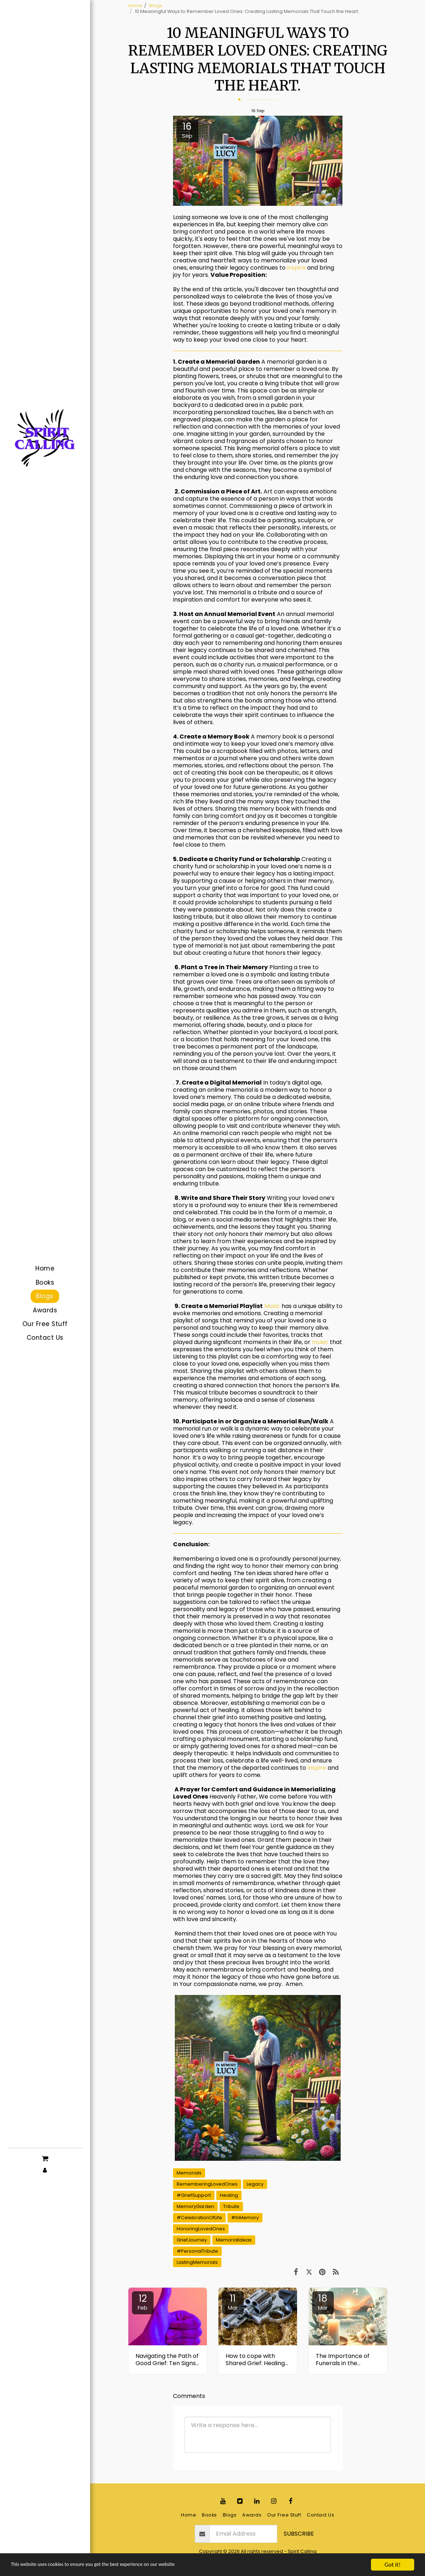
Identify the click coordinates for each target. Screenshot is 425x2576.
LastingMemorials (197, 2262)
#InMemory (245, 2217)
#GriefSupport (194, 2195)
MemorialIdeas (234, 2240)
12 (143, 2301)
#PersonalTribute (197, 2251)
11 (233, 2301)
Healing (229, 2195)
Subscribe (299, 2534)
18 (323, 2301)
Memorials (189, 2173)
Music (272, 1306)
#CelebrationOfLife (199, 2217)
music (320, 1342)
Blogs (155, 6)
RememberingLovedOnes (207, 2184)
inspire (296, 267)
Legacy (255, 2184)
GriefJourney (192, 2240)
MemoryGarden (195, 2206)
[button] (45, 2158)
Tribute (231, 2206)
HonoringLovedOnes (201, 2229)
